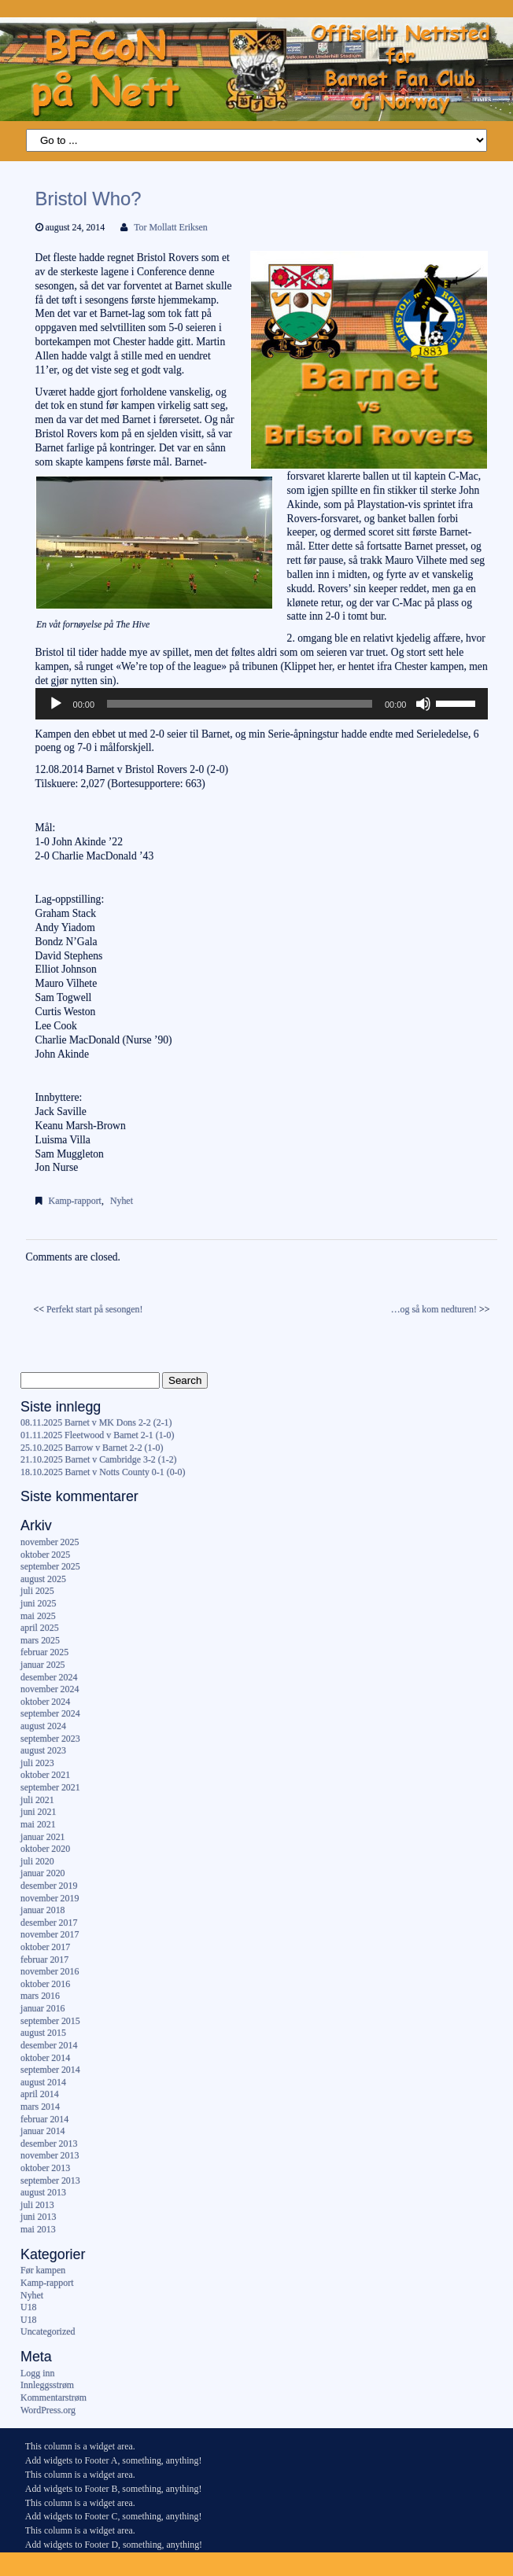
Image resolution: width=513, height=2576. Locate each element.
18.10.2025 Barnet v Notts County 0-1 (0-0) (102, 1472)
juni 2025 (38, 1603)
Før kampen (42, 2270)
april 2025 (39, 1627)
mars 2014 (40, 2106)
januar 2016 (42, 2008)
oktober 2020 (45, 1848)
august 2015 (43, 2032)
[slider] (239, 704)
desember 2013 (48, 2143)
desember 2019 (48, 1885)
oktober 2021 (45, 1774)
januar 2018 (42, 1909)
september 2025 (50, 1566)
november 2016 (49, 1971)
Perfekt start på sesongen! (94, 1309)
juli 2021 (37, 1799)
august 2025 (43, 1578)
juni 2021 (38, 1811)
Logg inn (37, 2373)
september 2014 (50, 2069)
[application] (262, 703)
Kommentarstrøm (53, 2397)
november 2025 (49, 1541)
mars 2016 (40, 1995)
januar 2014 (42, 2130)
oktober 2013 (45, 2167)
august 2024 (43, 1725)
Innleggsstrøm (47, 2384)
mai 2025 (38, 1615)
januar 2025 (42, 1664)
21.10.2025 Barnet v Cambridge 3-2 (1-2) (98, 1459)
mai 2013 (38, 2229)
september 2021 (50, 1787)
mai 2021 (38, 1824)
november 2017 (49, 1934)
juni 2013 (38, 2216)
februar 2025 (44, 1652)
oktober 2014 (45, 2057)
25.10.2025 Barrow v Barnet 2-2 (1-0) (91, 1447)
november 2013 (49, 2155)
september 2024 (50, 1713)
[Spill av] (56, 704)
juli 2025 (37, 1590)
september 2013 (50, 2180)
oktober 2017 (45, 1946)
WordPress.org (48, 2410)
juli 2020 (37, 1861)
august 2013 (43, 2192)
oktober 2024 (45, 1701)
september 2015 (50, 2020)
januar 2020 (42, 1873)
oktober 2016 (45, 1983)
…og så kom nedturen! (434, 1309)
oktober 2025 (45, 1554)
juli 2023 (37, 1762)
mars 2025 (40, 1640)
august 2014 (43, 2082)
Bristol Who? (88, 198)
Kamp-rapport (75, 1200)
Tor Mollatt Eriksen (171, 227)
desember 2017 (48, 1922)
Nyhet (121, 1200)
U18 (28, 2307)
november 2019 (49, 1898)
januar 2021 (42, 1836)
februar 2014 (44, 2119)
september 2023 (50, 1738)
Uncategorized (47, 2331)
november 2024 (49, 1689)
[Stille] (423, 704)
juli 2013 (37, 2204)
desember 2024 (48, 1677)
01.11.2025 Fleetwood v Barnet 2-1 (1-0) (97, 1435)
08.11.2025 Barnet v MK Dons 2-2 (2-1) (96, 1422)
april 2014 (39, 2093)
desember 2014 (48, 2045)
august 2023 (43, 1750)
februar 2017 (44, 1959)
